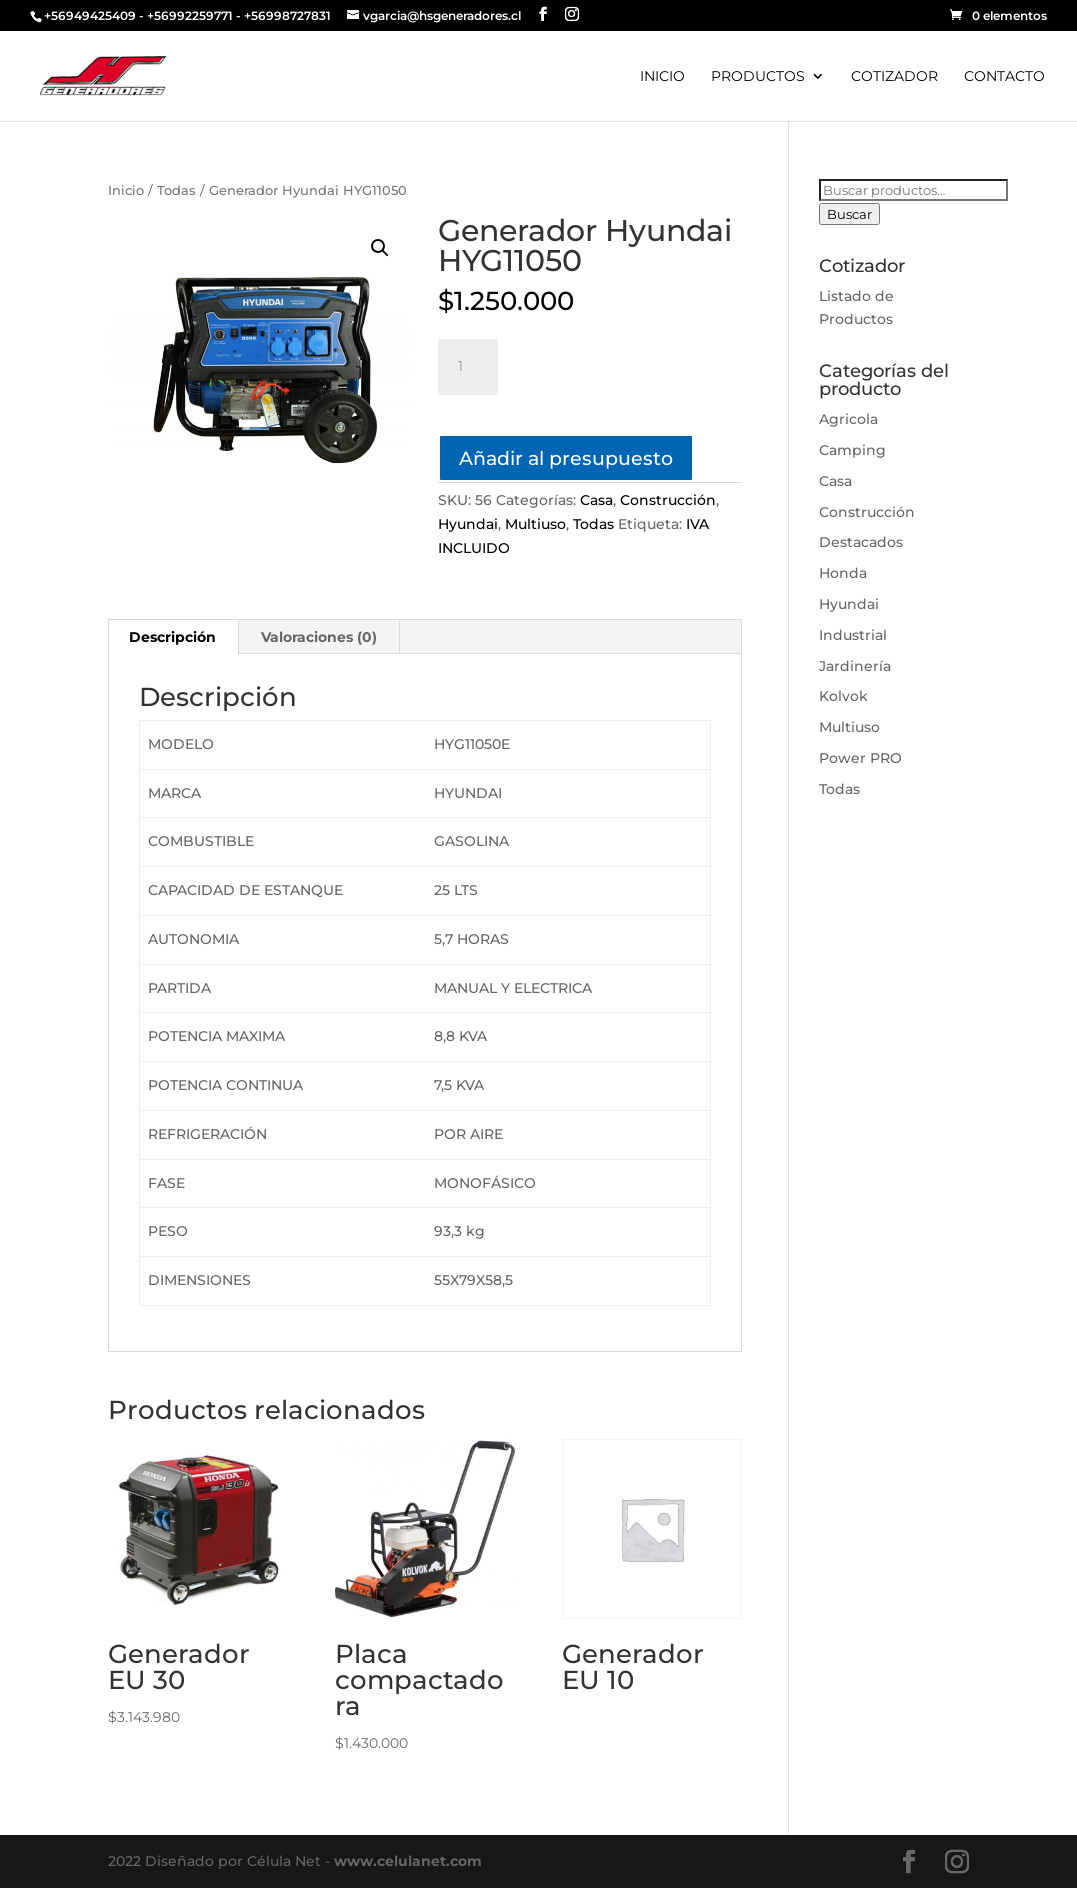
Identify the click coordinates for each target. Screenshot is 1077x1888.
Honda (843, 573)
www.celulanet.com (408, 1861)
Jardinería (855, 666)
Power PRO (860, 758)
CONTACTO (1004, 77)
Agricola (848, 419)
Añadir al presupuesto (566, 458)
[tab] (173, 637)
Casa (596, 500)
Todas (176, 190)
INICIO (662, 77)
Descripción (172, 637)
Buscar (849, 214)
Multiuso (535, 524)
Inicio (126, 190)
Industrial (853, 635)
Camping (852, 450)
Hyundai (468, 524)
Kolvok (843, 696)
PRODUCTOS (758, 77)
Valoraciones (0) (319, 637)
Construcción (668, 500)
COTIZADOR (894, 77)
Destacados (861, 542)
